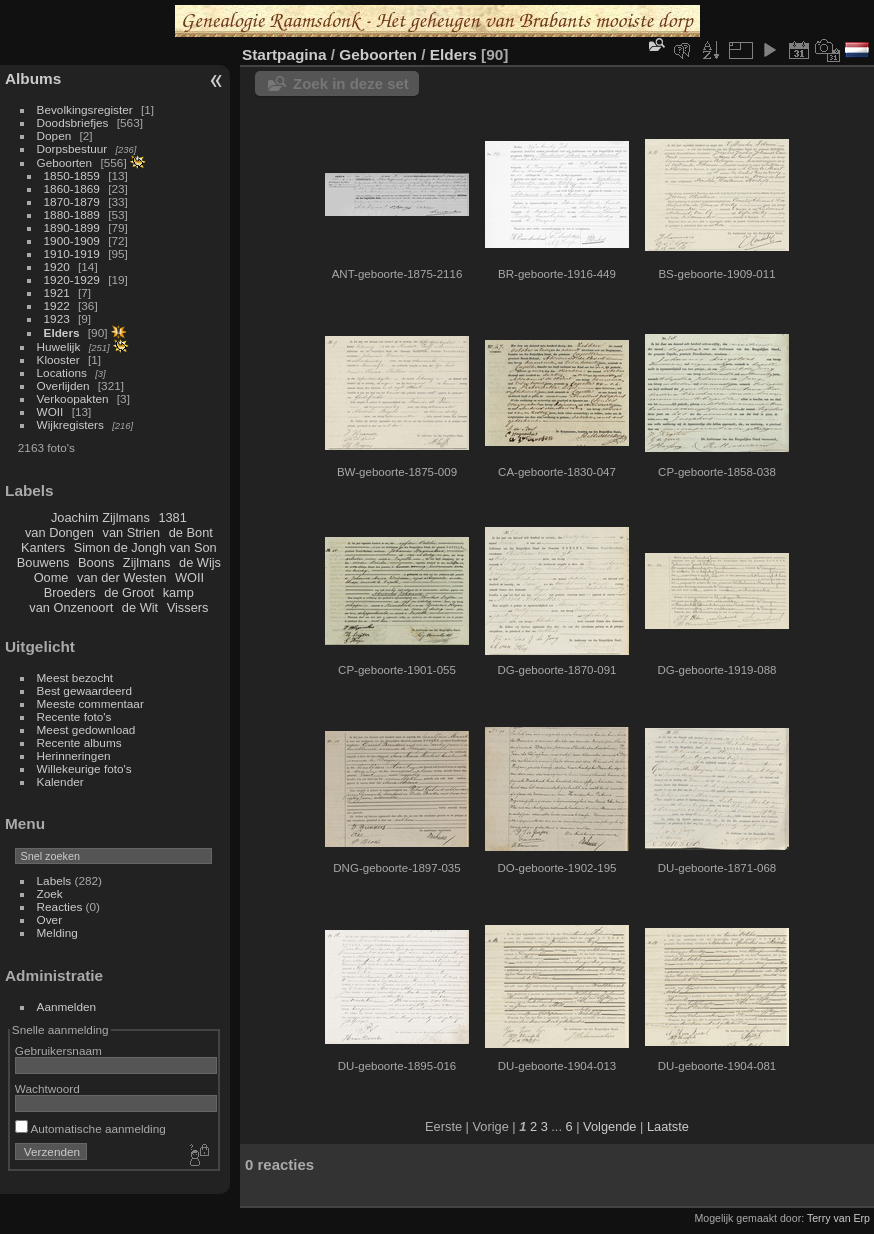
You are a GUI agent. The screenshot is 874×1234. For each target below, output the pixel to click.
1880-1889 (72, 214)
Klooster (58, 359)
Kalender (60, 781)
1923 (57, 318)
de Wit (140, 607)
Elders (62, 332)
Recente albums (79, 742)
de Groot (129, 592)
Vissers (188, 607)
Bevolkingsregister (85, 109)
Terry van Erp (838, 1218)
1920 (57, 266)
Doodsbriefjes (73, 122)
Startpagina (284, 54)
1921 (57, 292)
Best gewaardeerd (85, 690)
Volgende (609, 1126)
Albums (33, 78)
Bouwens (43, 562)
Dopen (54, 135)
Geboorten (65, 162)
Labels (54, 880)
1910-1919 (72, 253)
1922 (57, 305)
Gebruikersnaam (58, 1050)
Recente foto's (74, 716)
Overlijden (63, 385)
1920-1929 (72, 279)
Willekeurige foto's (84, 768)
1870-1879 (72, 201)
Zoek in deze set (351, 83)
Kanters (43, 547)
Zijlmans (147, 562)
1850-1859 (72, 175)
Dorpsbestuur (72, 148)
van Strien (132, 532)
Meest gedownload (86, 729)
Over (50, 919)
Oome (51, 577)
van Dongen (59, 532)
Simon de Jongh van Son (145, 547)
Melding (57, 932)
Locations (62, 372)
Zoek (50, 893)
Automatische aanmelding (90, 1128)
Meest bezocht (75, 677)
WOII (50, 411)
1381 (172, 517)
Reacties (60, 906)
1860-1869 (72, 188)
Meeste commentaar (90, 703)
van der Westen (121, 577)
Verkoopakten (73, 398)
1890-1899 (72, 227)
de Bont (191, 532)
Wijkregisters (70, 424)
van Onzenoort (71, 607)
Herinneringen (74, 755)
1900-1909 (72, 240)
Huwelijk (59, 346)
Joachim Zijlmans (100, 517)
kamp (178, 592)
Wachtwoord (47, 1088)
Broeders (70, 592)
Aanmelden (67, 1006)
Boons (96, 562)
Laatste (668, 1126)
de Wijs (200, 562)
